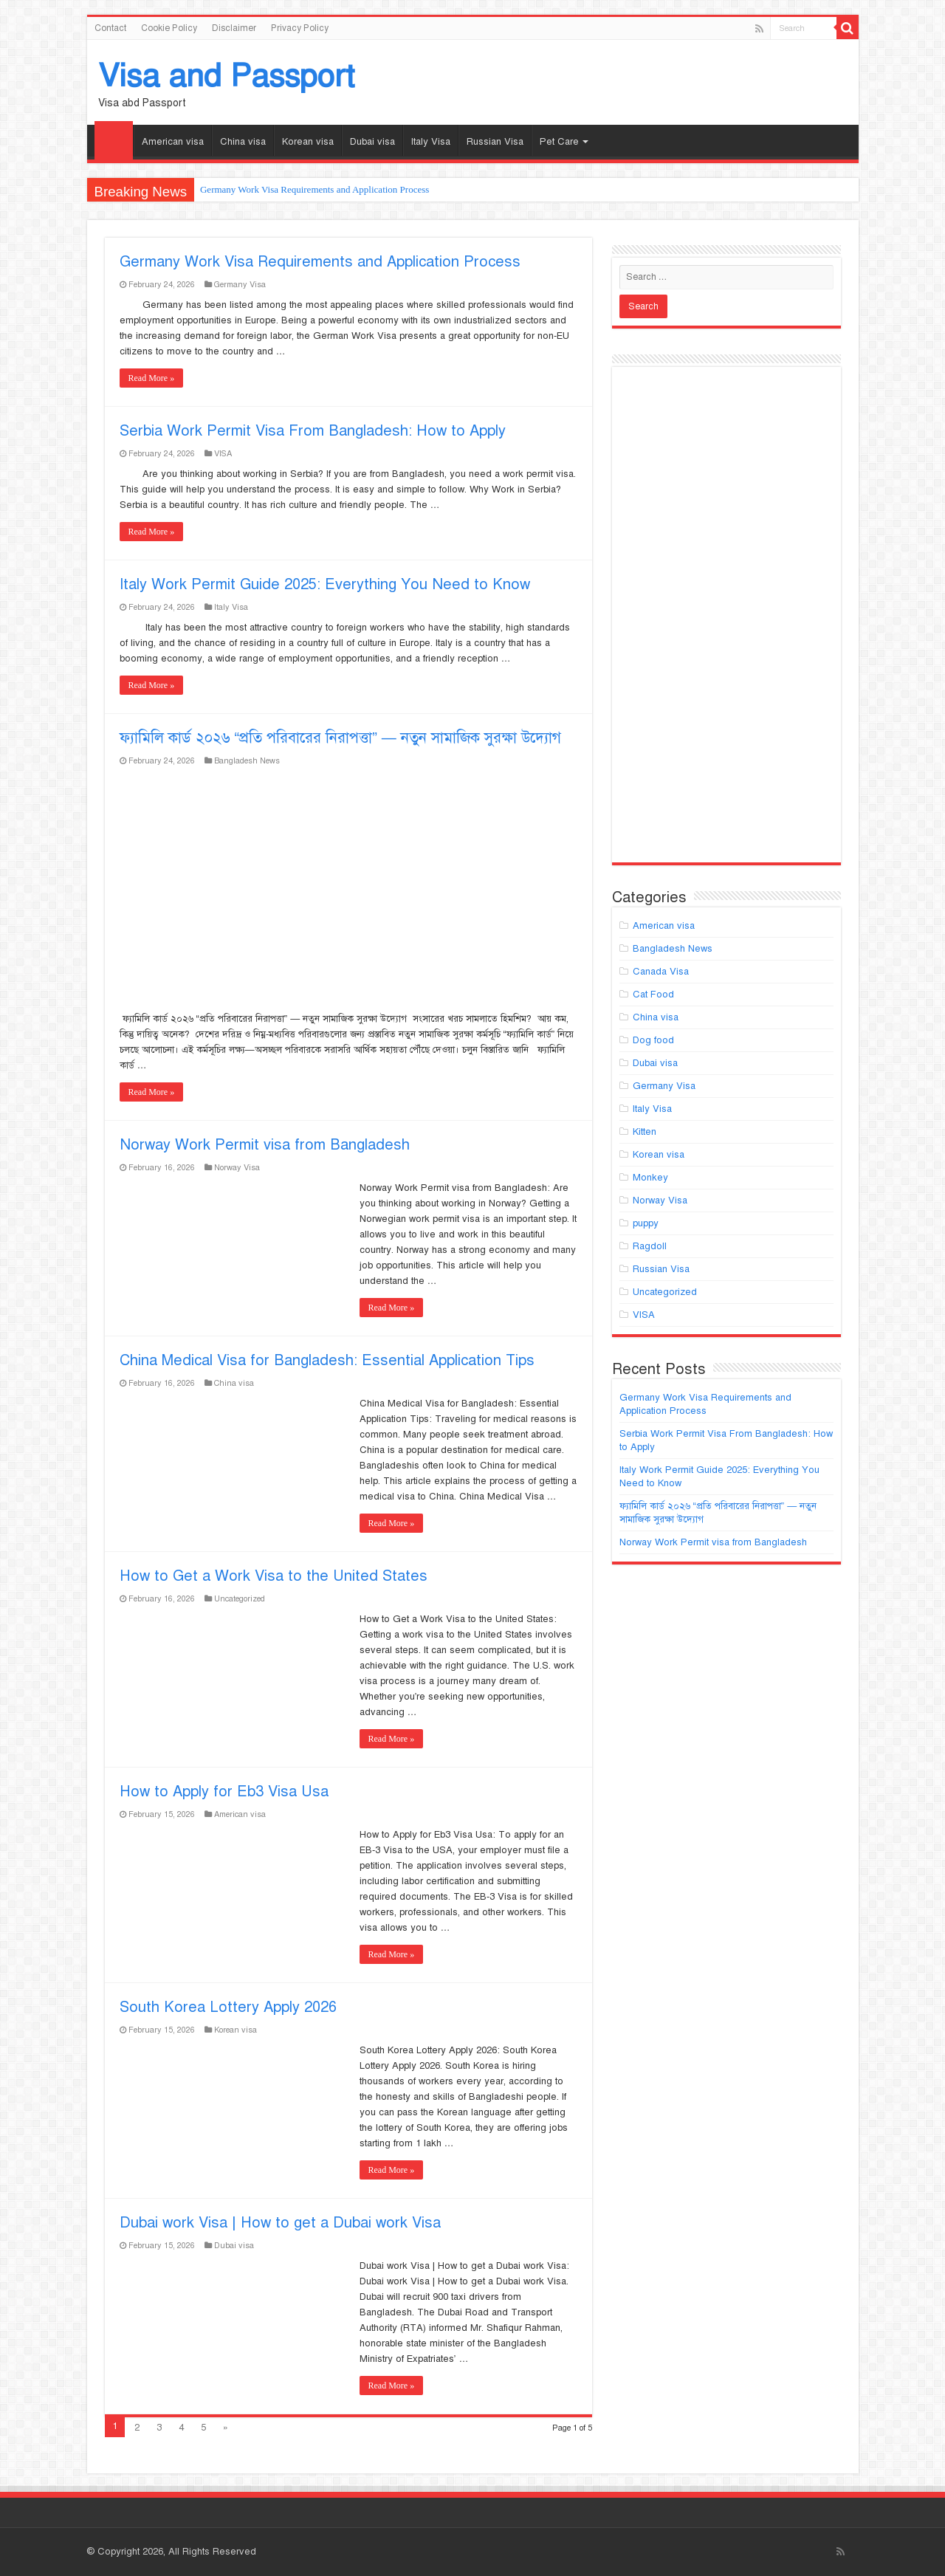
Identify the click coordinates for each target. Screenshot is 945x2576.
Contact (110, 28)
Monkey (650, 1178)
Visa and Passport (226, 75)
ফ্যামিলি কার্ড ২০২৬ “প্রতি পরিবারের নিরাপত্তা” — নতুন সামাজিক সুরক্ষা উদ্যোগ (340, 738)
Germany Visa (240, 284)
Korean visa (308, 142)
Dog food (653, 1040)
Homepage (113, 140)
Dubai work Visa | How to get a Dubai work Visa (280, 2222)
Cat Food (653, 994)
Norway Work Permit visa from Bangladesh (265, 1145)
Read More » (151, 378)
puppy (646, 1223)
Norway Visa (237, 1167)
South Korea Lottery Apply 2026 (228, 2007)
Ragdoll (650, 1246)
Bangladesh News (247, 760)
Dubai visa (372, 142)
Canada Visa (661, 972)
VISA (223, 453)
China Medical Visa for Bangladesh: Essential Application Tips (327, 1360)
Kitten (644, 1132)
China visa (243, 142)
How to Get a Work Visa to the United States (273, 1576)
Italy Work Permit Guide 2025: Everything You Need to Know (325, 584)
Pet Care (559, 142)
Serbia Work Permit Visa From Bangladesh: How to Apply (313, 431)
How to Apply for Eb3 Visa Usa (224, 1791)
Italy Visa (430, 142)
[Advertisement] (726, 620)
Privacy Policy (300, 28)
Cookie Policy (169, 28)
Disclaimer (234, 28)
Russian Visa (495, 142)
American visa (173, 142)
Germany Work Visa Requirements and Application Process (314, 189)
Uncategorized (239, 1598)
